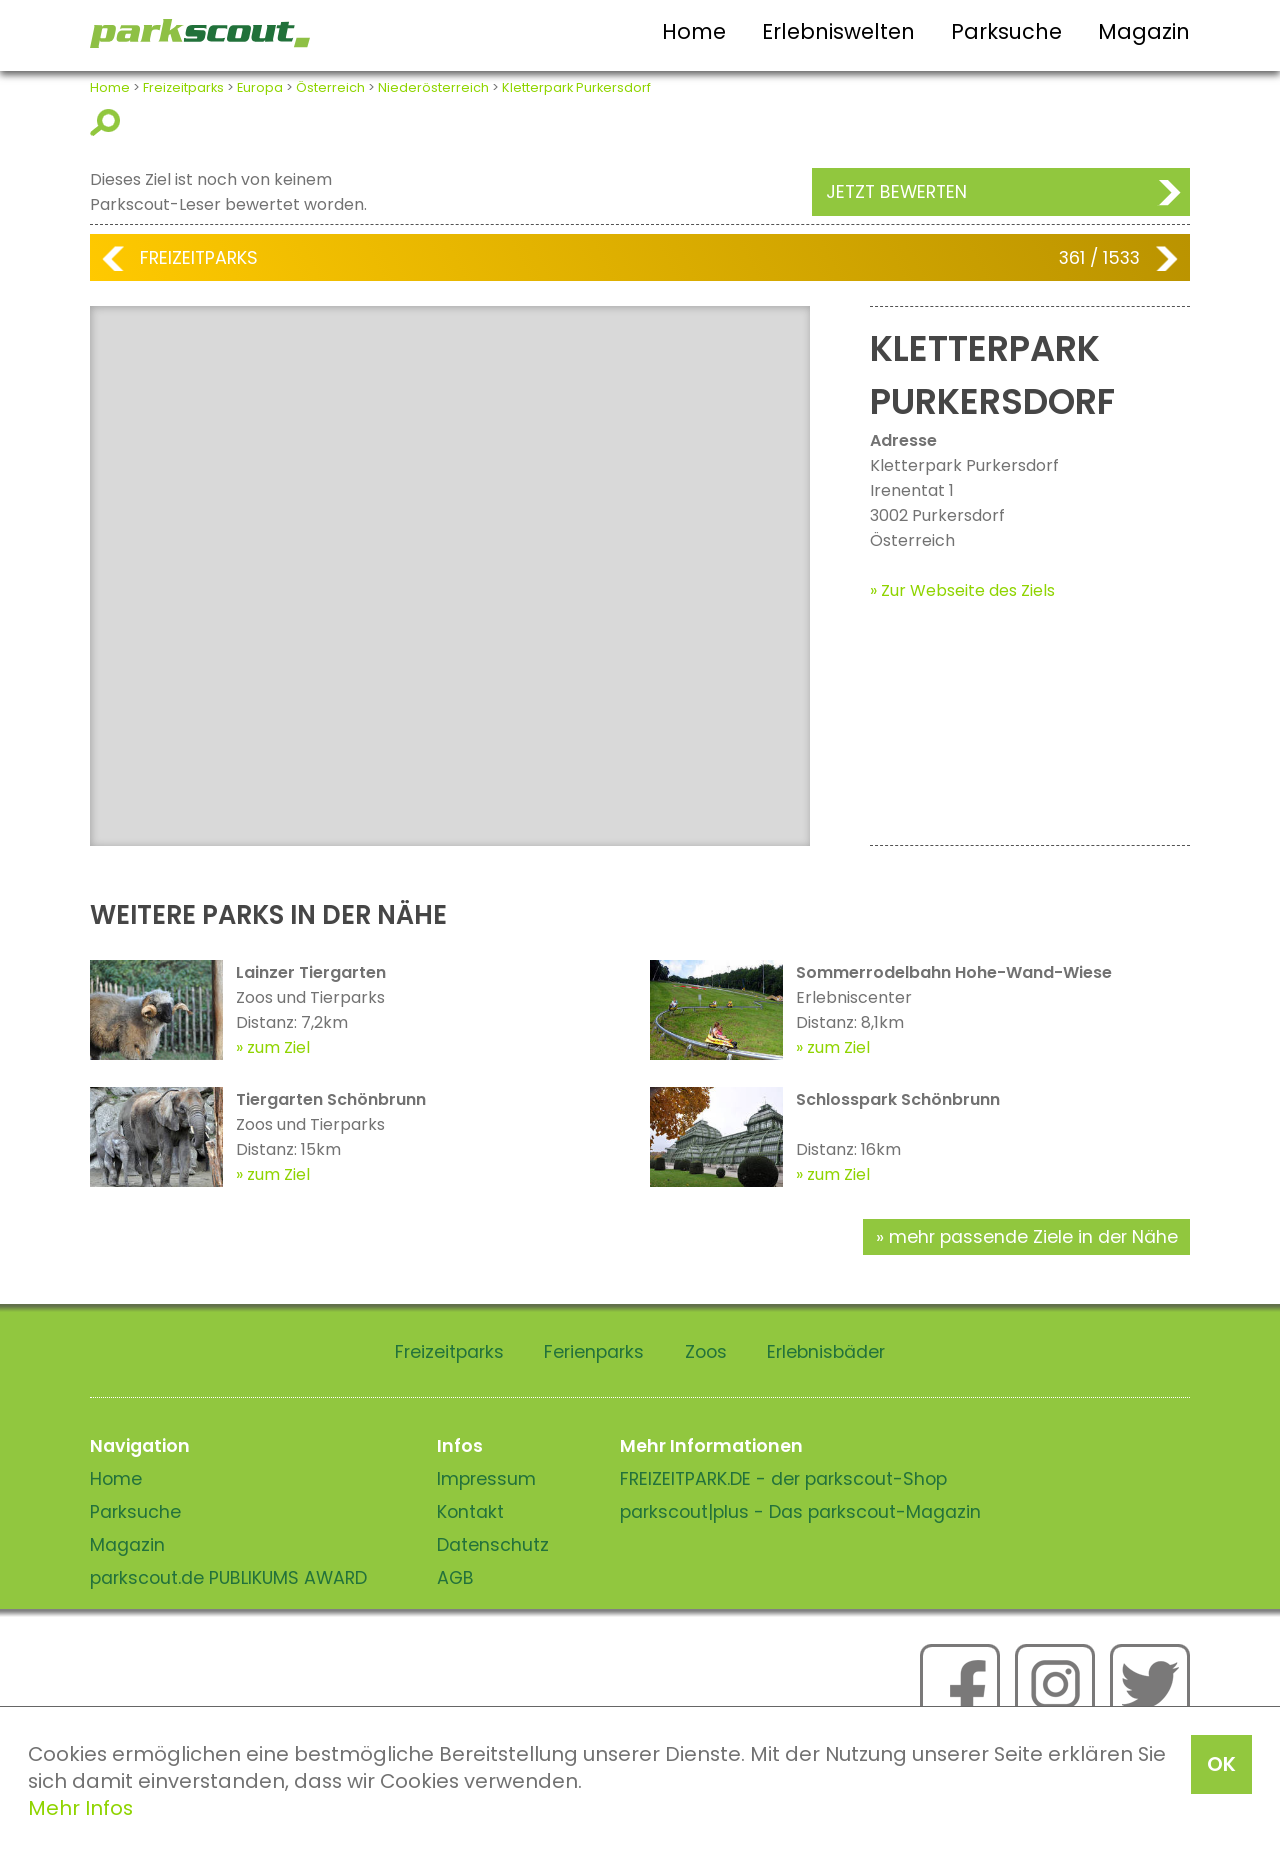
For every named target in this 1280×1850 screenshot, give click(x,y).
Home (694, 31)
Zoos (706, 1352)
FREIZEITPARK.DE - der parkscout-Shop (783, 1479)
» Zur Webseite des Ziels (962, 590)
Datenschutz (493, 1545)
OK (1221, 1764)
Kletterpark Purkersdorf (576, 87)
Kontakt (470, 1512)
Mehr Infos (80, 1808)
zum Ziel (278, 1047)
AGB (455, 1578)
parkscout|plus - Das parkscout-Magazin (800, 1512)
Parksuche (1006, 31)
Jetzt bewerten (896, 192)
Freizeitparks (183, 87)
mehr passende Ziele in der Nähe (1033, 1237)
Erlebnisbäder (826, 1352)
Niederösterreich (433, 87)
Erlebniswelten (838, 31)
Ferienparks (594, 1352)
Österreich (330, 87)
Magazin (1144, 31)
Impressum (486, 1479)
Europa (260, 87)
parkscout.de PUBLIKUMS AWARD (228, 1578)
